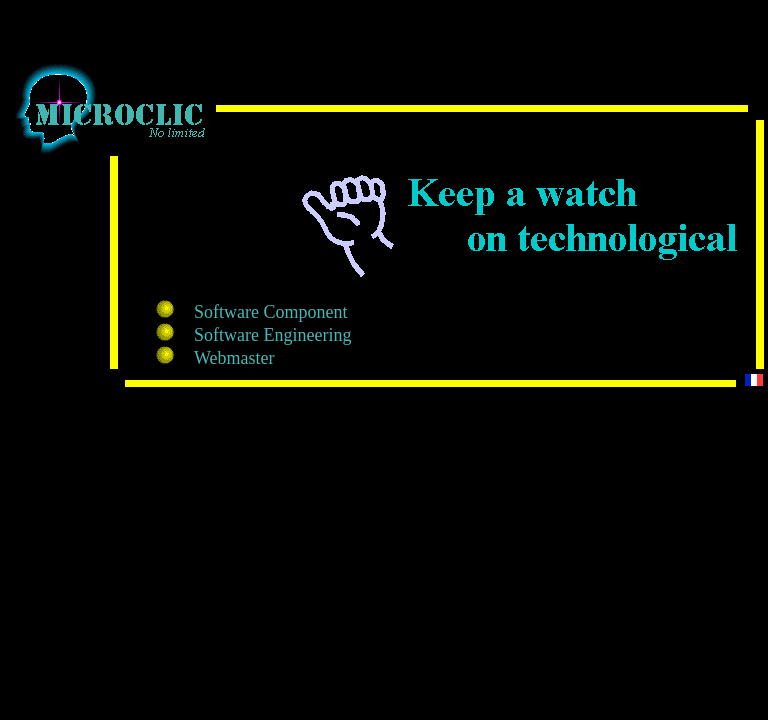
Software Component (270, 312)
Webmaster (234, 358)
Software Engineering (272, 335)
